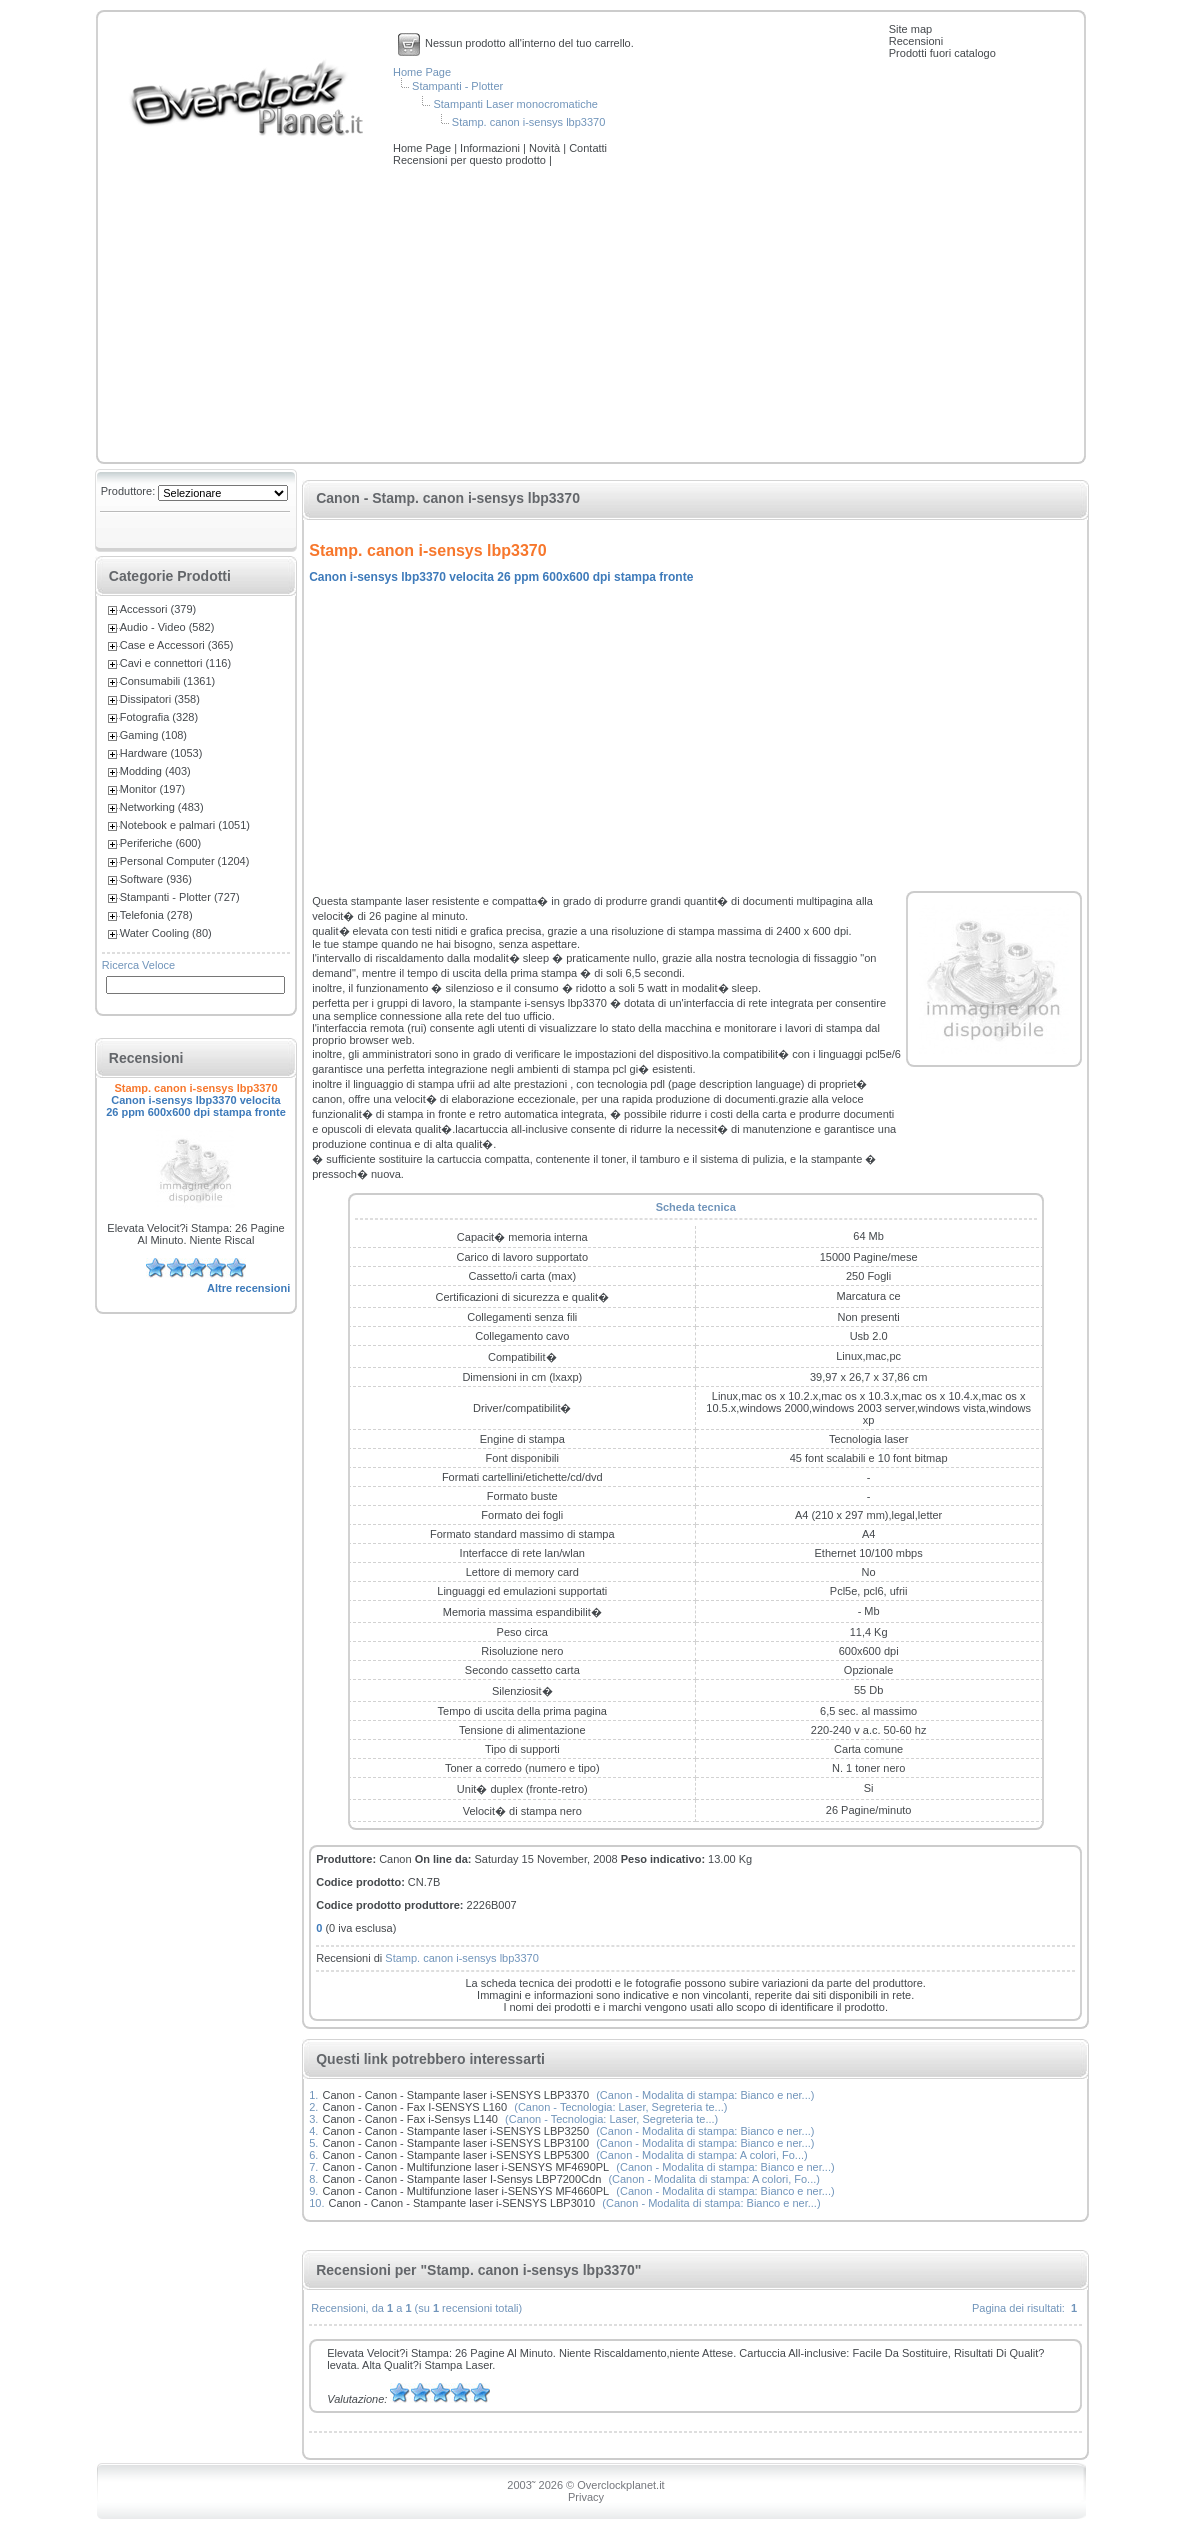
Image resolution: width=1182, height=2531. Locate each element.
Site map (910, 29)
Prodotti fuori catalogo (942, 53)
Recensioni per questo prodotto (471, 160)
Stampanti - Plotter (457, 86)
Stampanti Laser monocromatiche (515, 104)
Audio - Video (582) (167, 627)
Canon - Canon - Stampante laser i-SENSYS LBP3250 (455, 2131)
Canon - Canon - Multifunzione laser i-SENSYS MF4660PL (465, 2191)
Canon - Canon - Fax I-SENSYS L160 (414, 2107)
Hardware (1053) (161, 753)
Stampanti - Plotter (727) (180, 897)
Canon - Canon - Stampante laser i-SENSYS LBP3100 (455, 2143)
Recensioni (916, 41)
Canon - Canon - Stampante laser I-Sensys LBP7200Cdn (461, 2179)
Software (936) (156, 879)
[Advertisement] (591, 316)
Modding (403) (155, 771)
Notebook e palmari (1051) (185, 825)
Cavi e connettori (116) (175, 663)
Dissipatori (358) (160, 699)
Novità (546, 148)
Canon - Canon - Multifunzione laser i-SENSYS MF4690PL (465, 2167)
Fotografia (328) (159, 717)
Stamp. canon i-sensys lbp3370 (528, 122)
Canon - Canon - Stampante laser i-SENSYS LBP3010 (462, 2203)
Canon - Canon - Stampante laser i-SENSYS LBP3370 (455, 2095)
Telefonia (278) (156, 915)
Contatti (588, 148)
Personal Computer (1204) (185, 861)
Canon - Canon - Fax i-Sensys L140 (409, 2119)
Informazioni (491, 148)
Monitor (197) (152, 789)
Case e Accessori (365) (177, 645)
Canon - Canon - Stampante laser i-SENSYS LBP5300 (455, 2155)
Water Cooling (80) (166, 933)
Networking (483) (162, 807)
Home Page (422, 72)
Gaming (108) (153, 735)
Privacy (586, 2497)
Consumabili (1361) (167, 681)
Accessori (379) (158, 609)
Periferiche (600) (160, 843)
